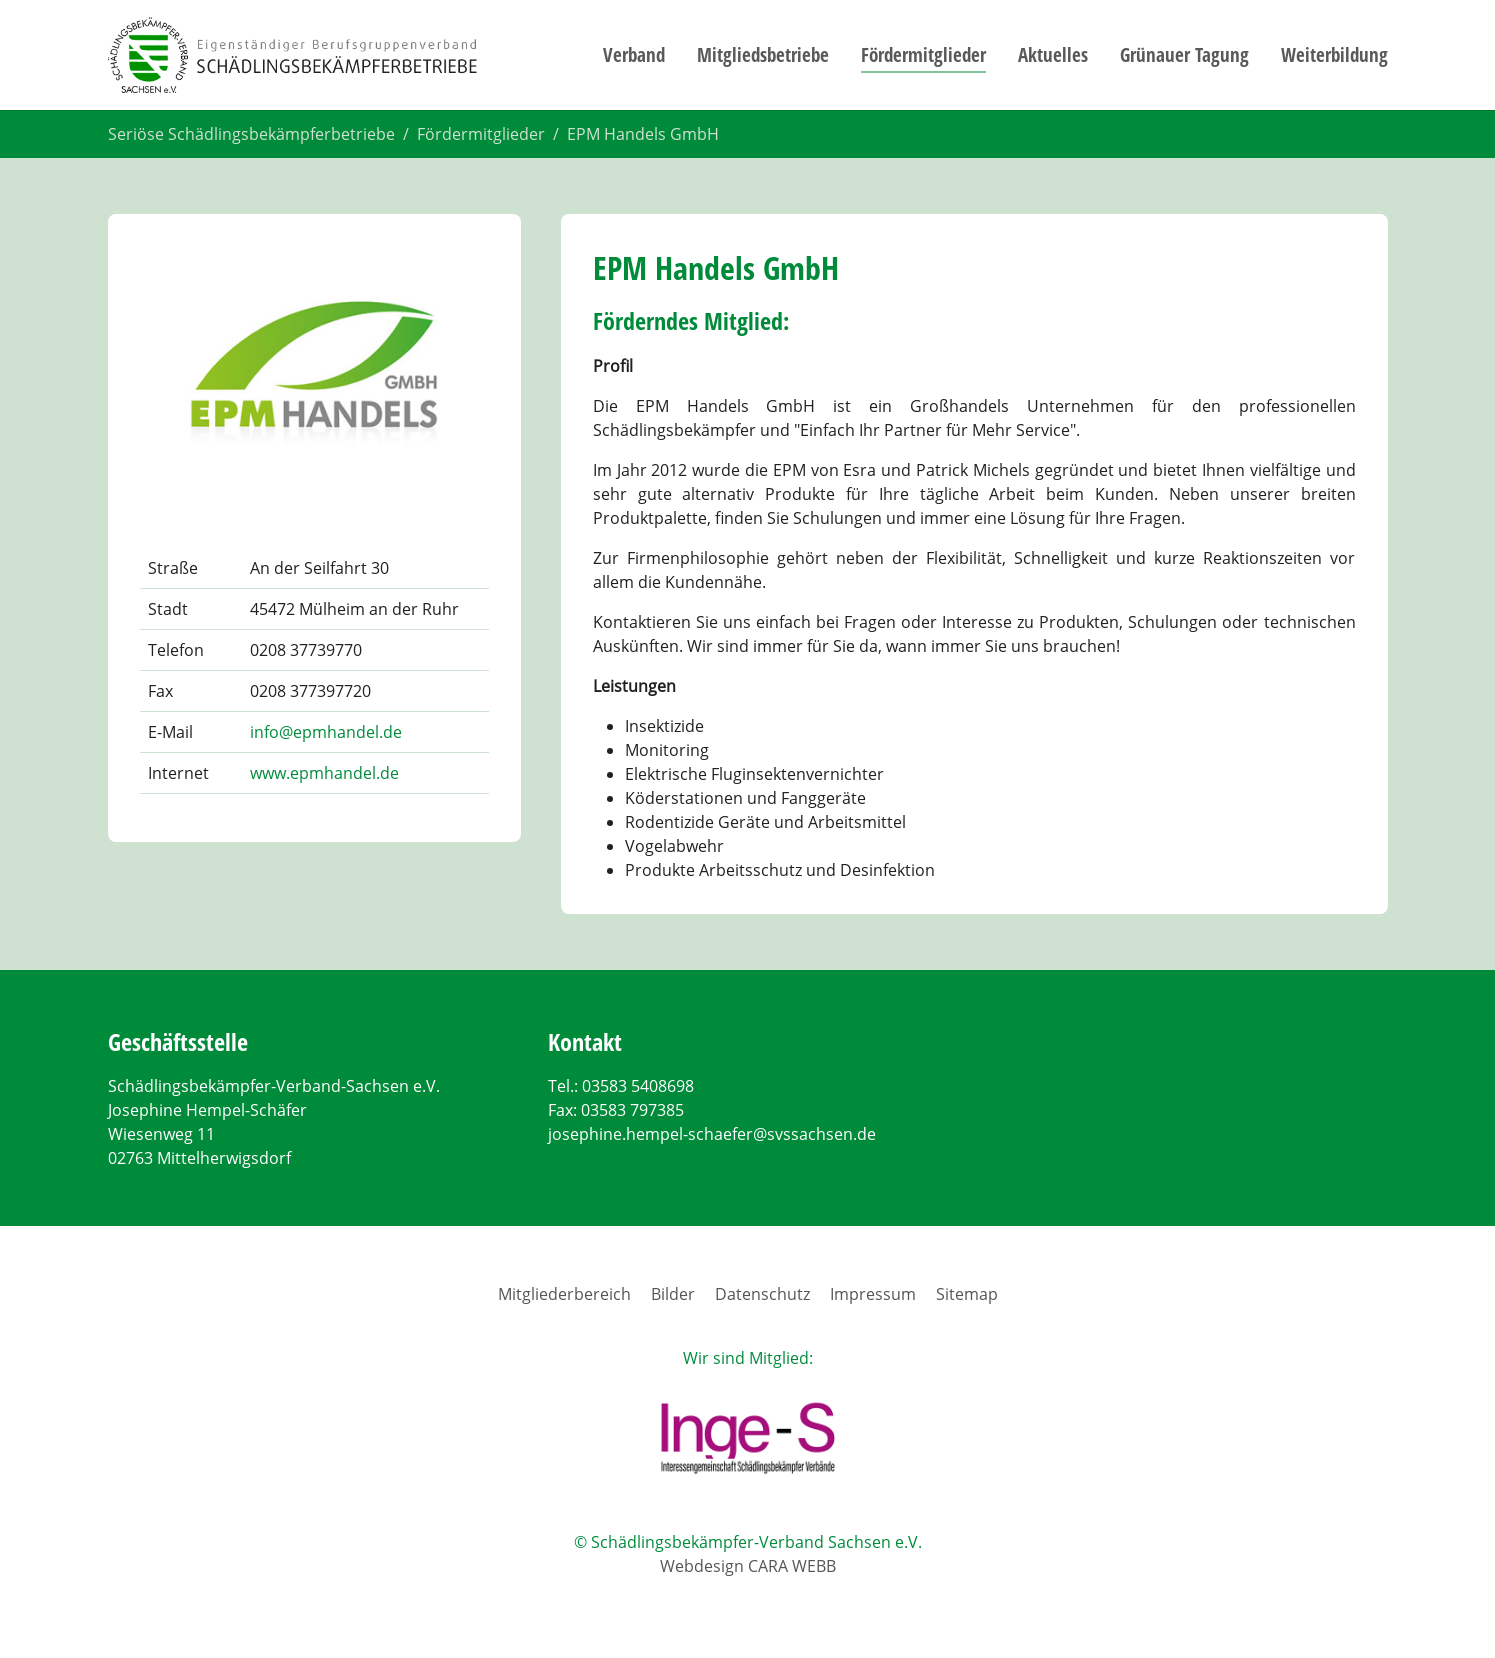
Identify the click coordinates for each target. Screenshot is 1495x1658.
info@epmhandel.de (326, 732)
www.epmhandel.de (324, 773)
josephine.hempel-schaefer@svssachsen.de (712, 1134)
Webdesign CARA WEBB (748, 1566)
